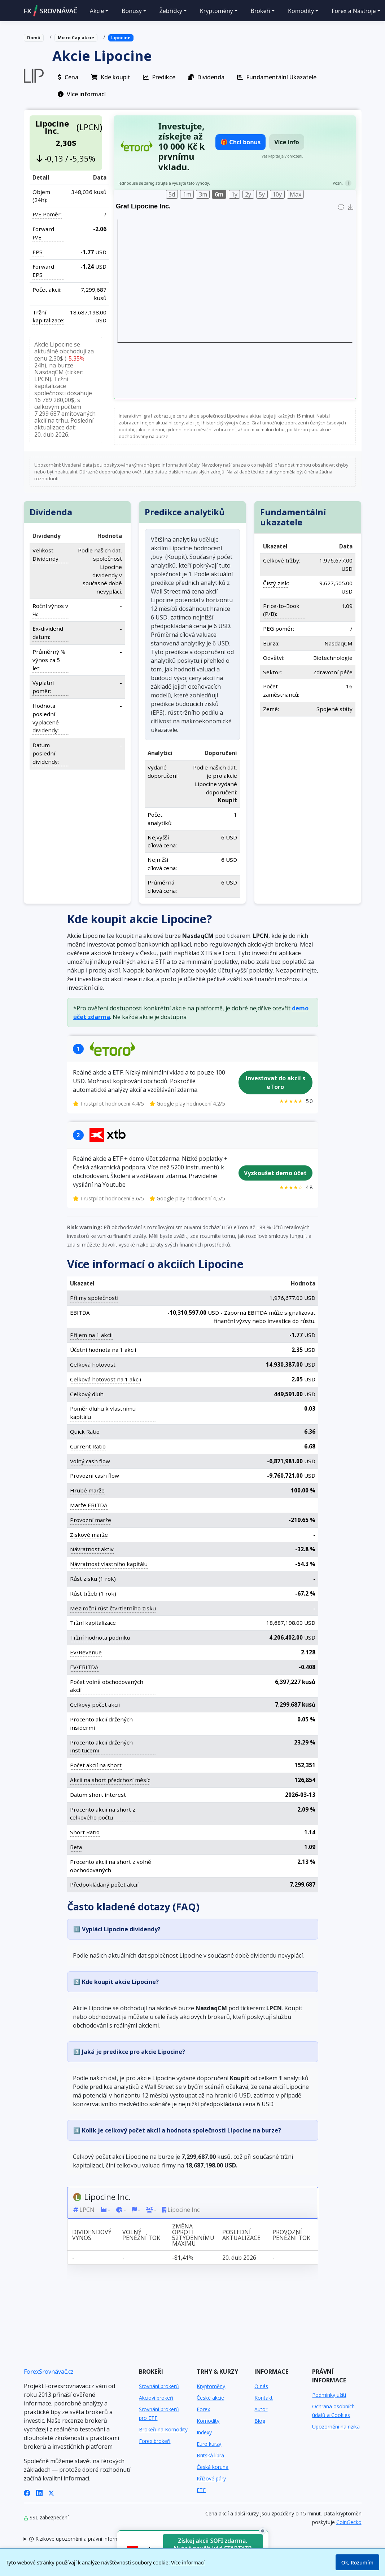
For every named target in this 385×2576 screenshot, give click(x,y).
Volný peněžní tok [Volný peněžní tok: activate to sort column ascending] (141, 2234)
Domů (33, 38)
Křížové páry (211, 2478)
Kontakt (263, 2397)
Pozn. (337, 182)
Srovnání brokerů (159, 2386)
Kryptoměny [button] (216, 11)
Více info (286, 142)
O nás (261, 2386)
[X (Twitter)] (51, 2492)
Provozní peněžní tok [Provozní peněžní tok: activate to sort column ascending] (291, 2234)
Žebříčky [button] (170, 11)
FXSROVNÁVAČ (51, 11)
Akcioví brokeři (156, 2397)
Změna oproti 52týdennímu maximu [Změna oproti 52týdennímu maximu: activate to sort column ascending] (193, 2234)
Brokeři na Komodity (163, 2429)
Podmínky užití (329, 2394)
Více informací (188, 2562)
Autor (260, 2409)
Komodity (208, 2420)
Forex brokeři (154, 2441)
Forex (203, 2409)
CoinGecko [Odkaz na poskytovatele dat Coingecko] (349, 2522)
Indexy (204, 2432)
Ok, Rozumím (357, 2562)
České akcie (210, 2397)
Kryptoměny (211, 2386)
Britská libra (210, 2455)
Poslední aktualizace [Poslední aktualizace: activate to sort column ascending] (241, 2234)
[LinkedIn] (39, 2492)
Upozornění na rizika (336, 2426)
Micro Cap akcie (76, 38)
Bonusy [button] (132, 11)
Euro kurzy (209, 2443)
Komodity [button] (301, 11)
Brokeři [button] (261, 11)
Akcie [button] (97, 11)
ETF (201, 2490)
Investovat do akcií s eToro (275, 1082)
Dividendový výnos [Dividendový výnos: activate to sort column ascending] (91, 2234)
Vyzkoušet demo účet (275, 1173)
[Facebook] (27, 2492)
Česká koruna (212, 2466)
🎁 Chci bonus (240, 142)
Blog (259, 2420)
